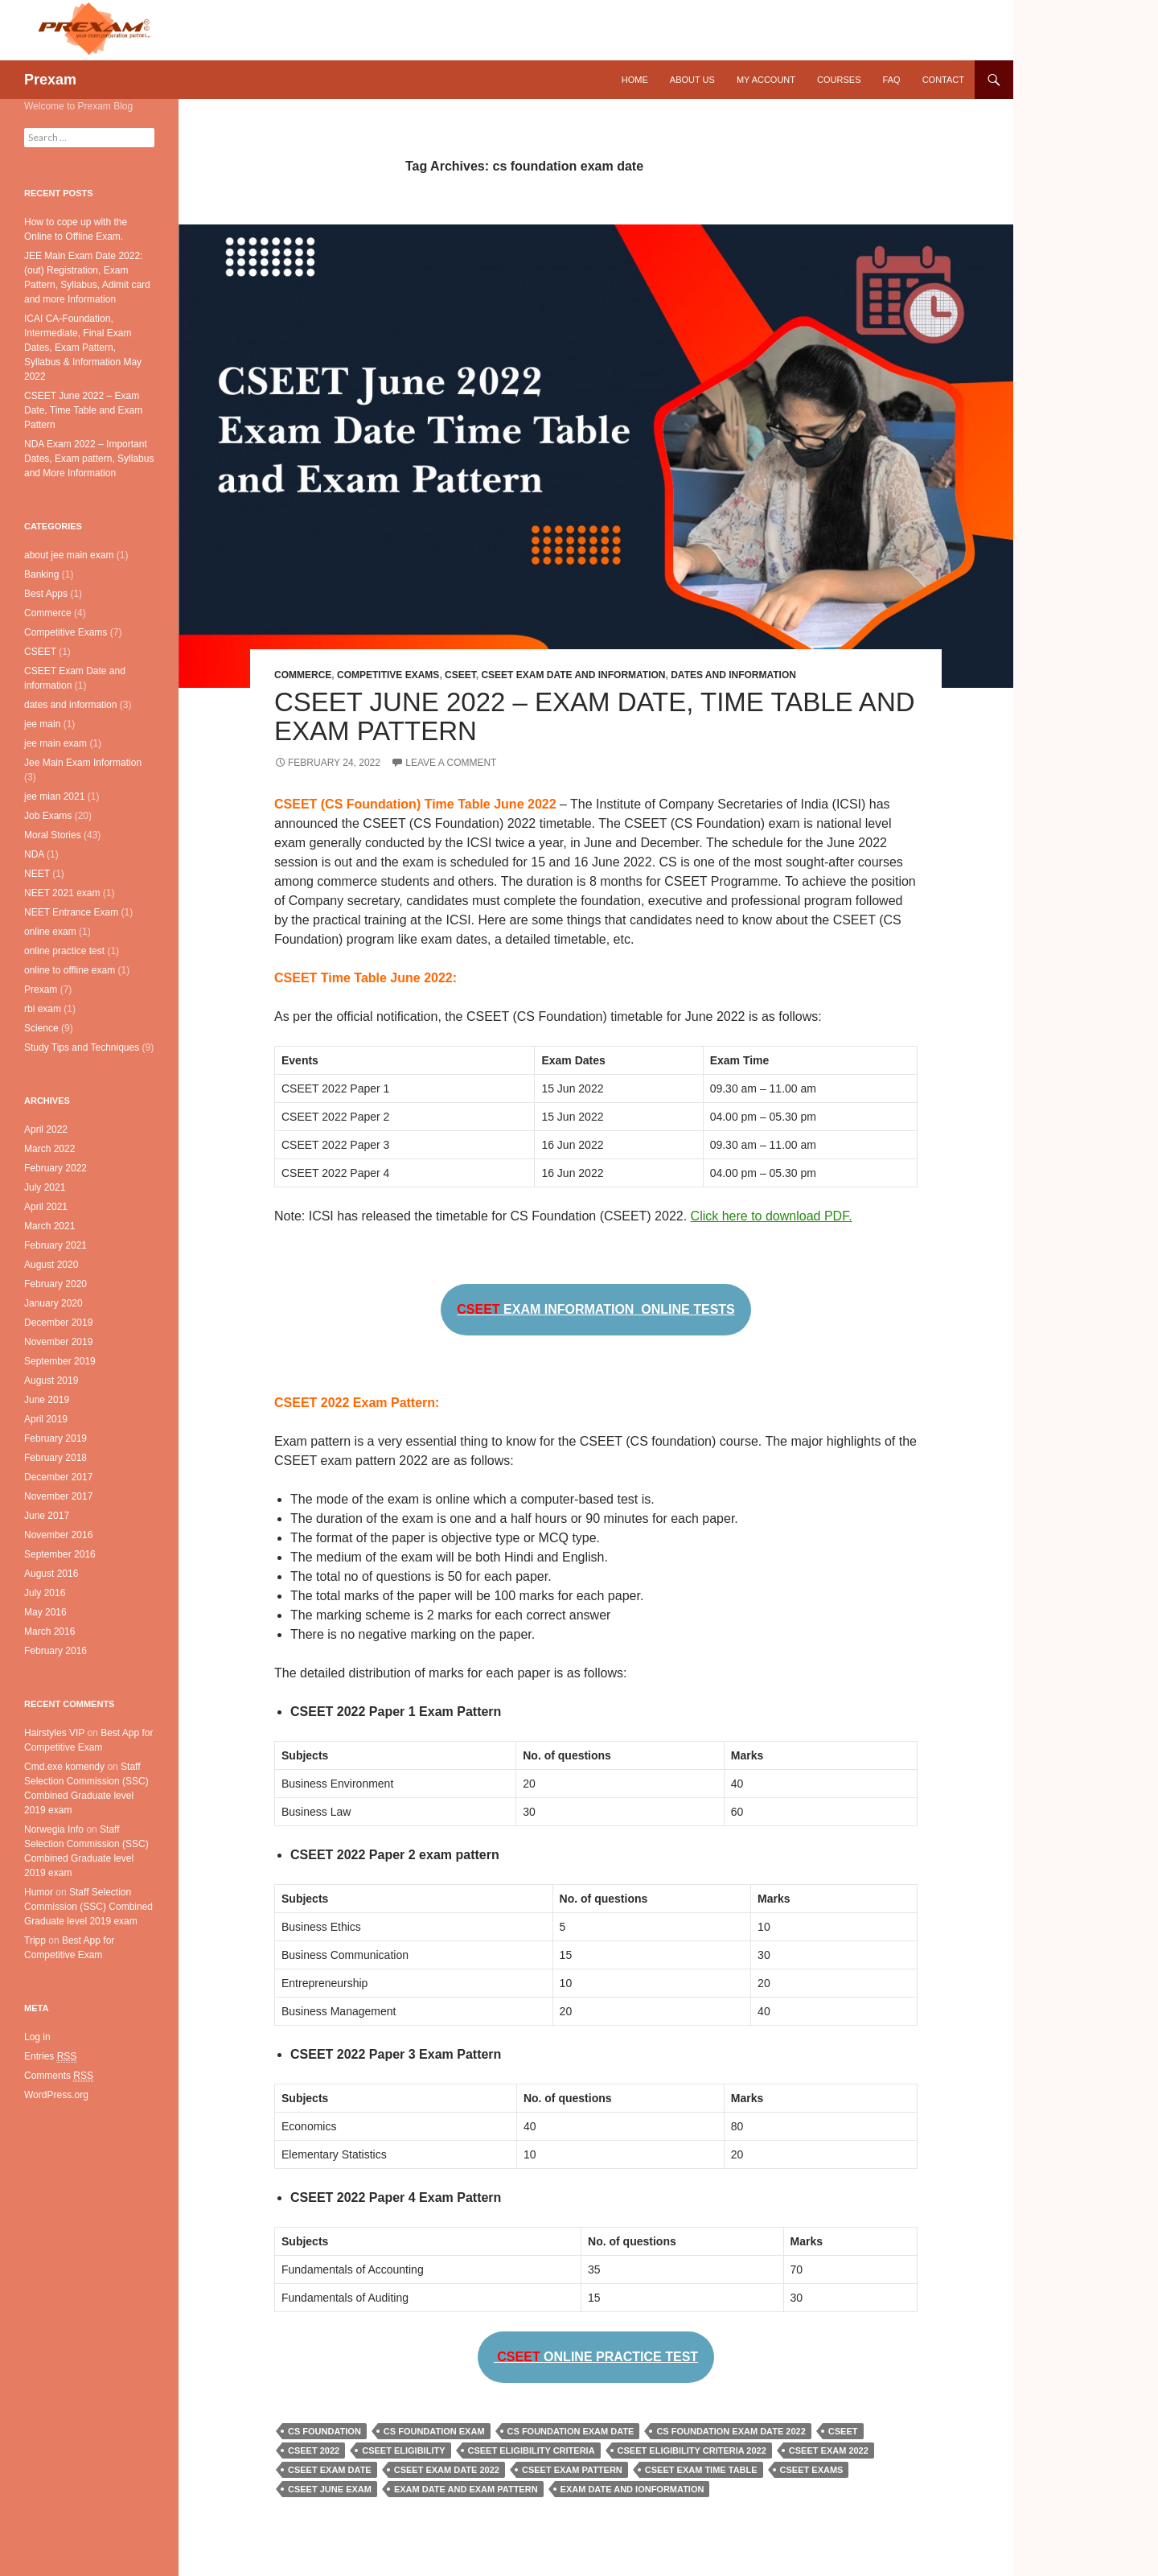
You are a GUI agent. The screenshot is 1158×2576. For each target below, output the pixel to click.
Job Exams (48, 815)
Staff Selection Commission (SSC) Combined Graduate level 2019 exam (88, 1907)
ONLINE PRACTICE (596, 2357)
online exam (50, 931)
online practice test (64, 951)
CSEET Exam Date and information (573, 675)
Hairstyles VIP (54, 1733)
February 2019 (55, 1438)
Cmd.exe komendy (64, 1766)
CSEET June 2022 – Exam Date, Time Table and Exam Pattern (594, 716)
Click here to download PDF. (771, 1216)
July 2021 (44, 1187)
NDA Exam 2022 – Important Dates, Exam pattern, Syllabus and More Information (89, 458)
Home (635, 79)
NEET (37, 873)
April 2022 (46, 1129)
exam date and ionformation (632, 2489)
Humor (38, 1892)
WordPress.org (56, 2095)
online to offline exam (69, 970)
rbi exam (42, 1008)
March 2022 (49, 1148)
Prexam (50, 80)
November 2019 (58, 1342)
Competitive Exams (388, 675)
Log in (37, 2037)
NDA (34, 854)
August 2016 (51, 1573)
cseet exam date (330, 2470)
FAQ (892, 79)
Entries (50, 2057)
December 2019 (58, 1322)
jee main (42, 724)
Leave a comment (450, 762)
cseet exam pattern (572, 2470)
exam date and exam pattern (466, 2489)
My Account (766, 79)
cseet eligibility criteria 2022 (692, 2450)
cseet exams (812, 2470)
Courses (838, 79)
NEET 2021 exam (62, 893)
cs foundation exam (434, 2431)
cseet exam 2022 (828, 2450)
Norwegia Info (54, 1829)
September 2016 (60, 1554)
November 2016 (58, 1535)
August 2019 (51, 1380)
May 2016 (45, 1612)
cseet (843, 2431)
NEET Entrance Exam (71, 912)
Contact (943, 79)
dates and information (733, 675)
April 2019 (46, 1419)
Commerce (302, 675)
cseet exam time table (701, 2470)
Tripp (35, 1940)
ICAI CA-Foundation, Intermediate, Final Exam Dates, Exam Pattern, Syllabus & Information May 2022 (83, 347)
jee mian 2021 (54, 796)
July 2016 (44, 1593)
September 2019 (60, 1361)
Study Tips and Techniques (81, 1047)
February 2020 (55, 1284)
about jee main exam (68, 555)
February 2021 (55, 1245)
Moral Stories (52, 835)
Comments (58, 2076)
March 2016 (49, 1631)
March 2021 (49, 1226)
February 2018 (55, 1457)
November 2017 (58, 1496)
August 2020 (51, 1264)
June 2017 (46, 1515)
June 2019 (46, 1399)
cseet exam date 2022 (446, 2470)
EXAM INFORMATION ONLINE (596, 1309)
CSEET (460, 675)
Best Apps (46, 593)
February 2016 (55, 1650)
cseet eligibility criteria (531, 2450)
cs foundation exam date (570, 2431)
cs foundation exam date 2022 (730, 2431)
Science (41, 1028)
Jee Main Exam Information (83, 762)
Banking (41, 574)
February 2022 (55, 1168)
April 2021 (46, 1206)
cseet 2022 (313, 2450)
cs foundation (324, 2431)
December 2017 (58, 1477)
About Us (692, 79)
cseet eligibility (403, 2450)
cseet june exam (330, 2489)
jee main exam (55, 743)
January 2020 (53, 1303)
